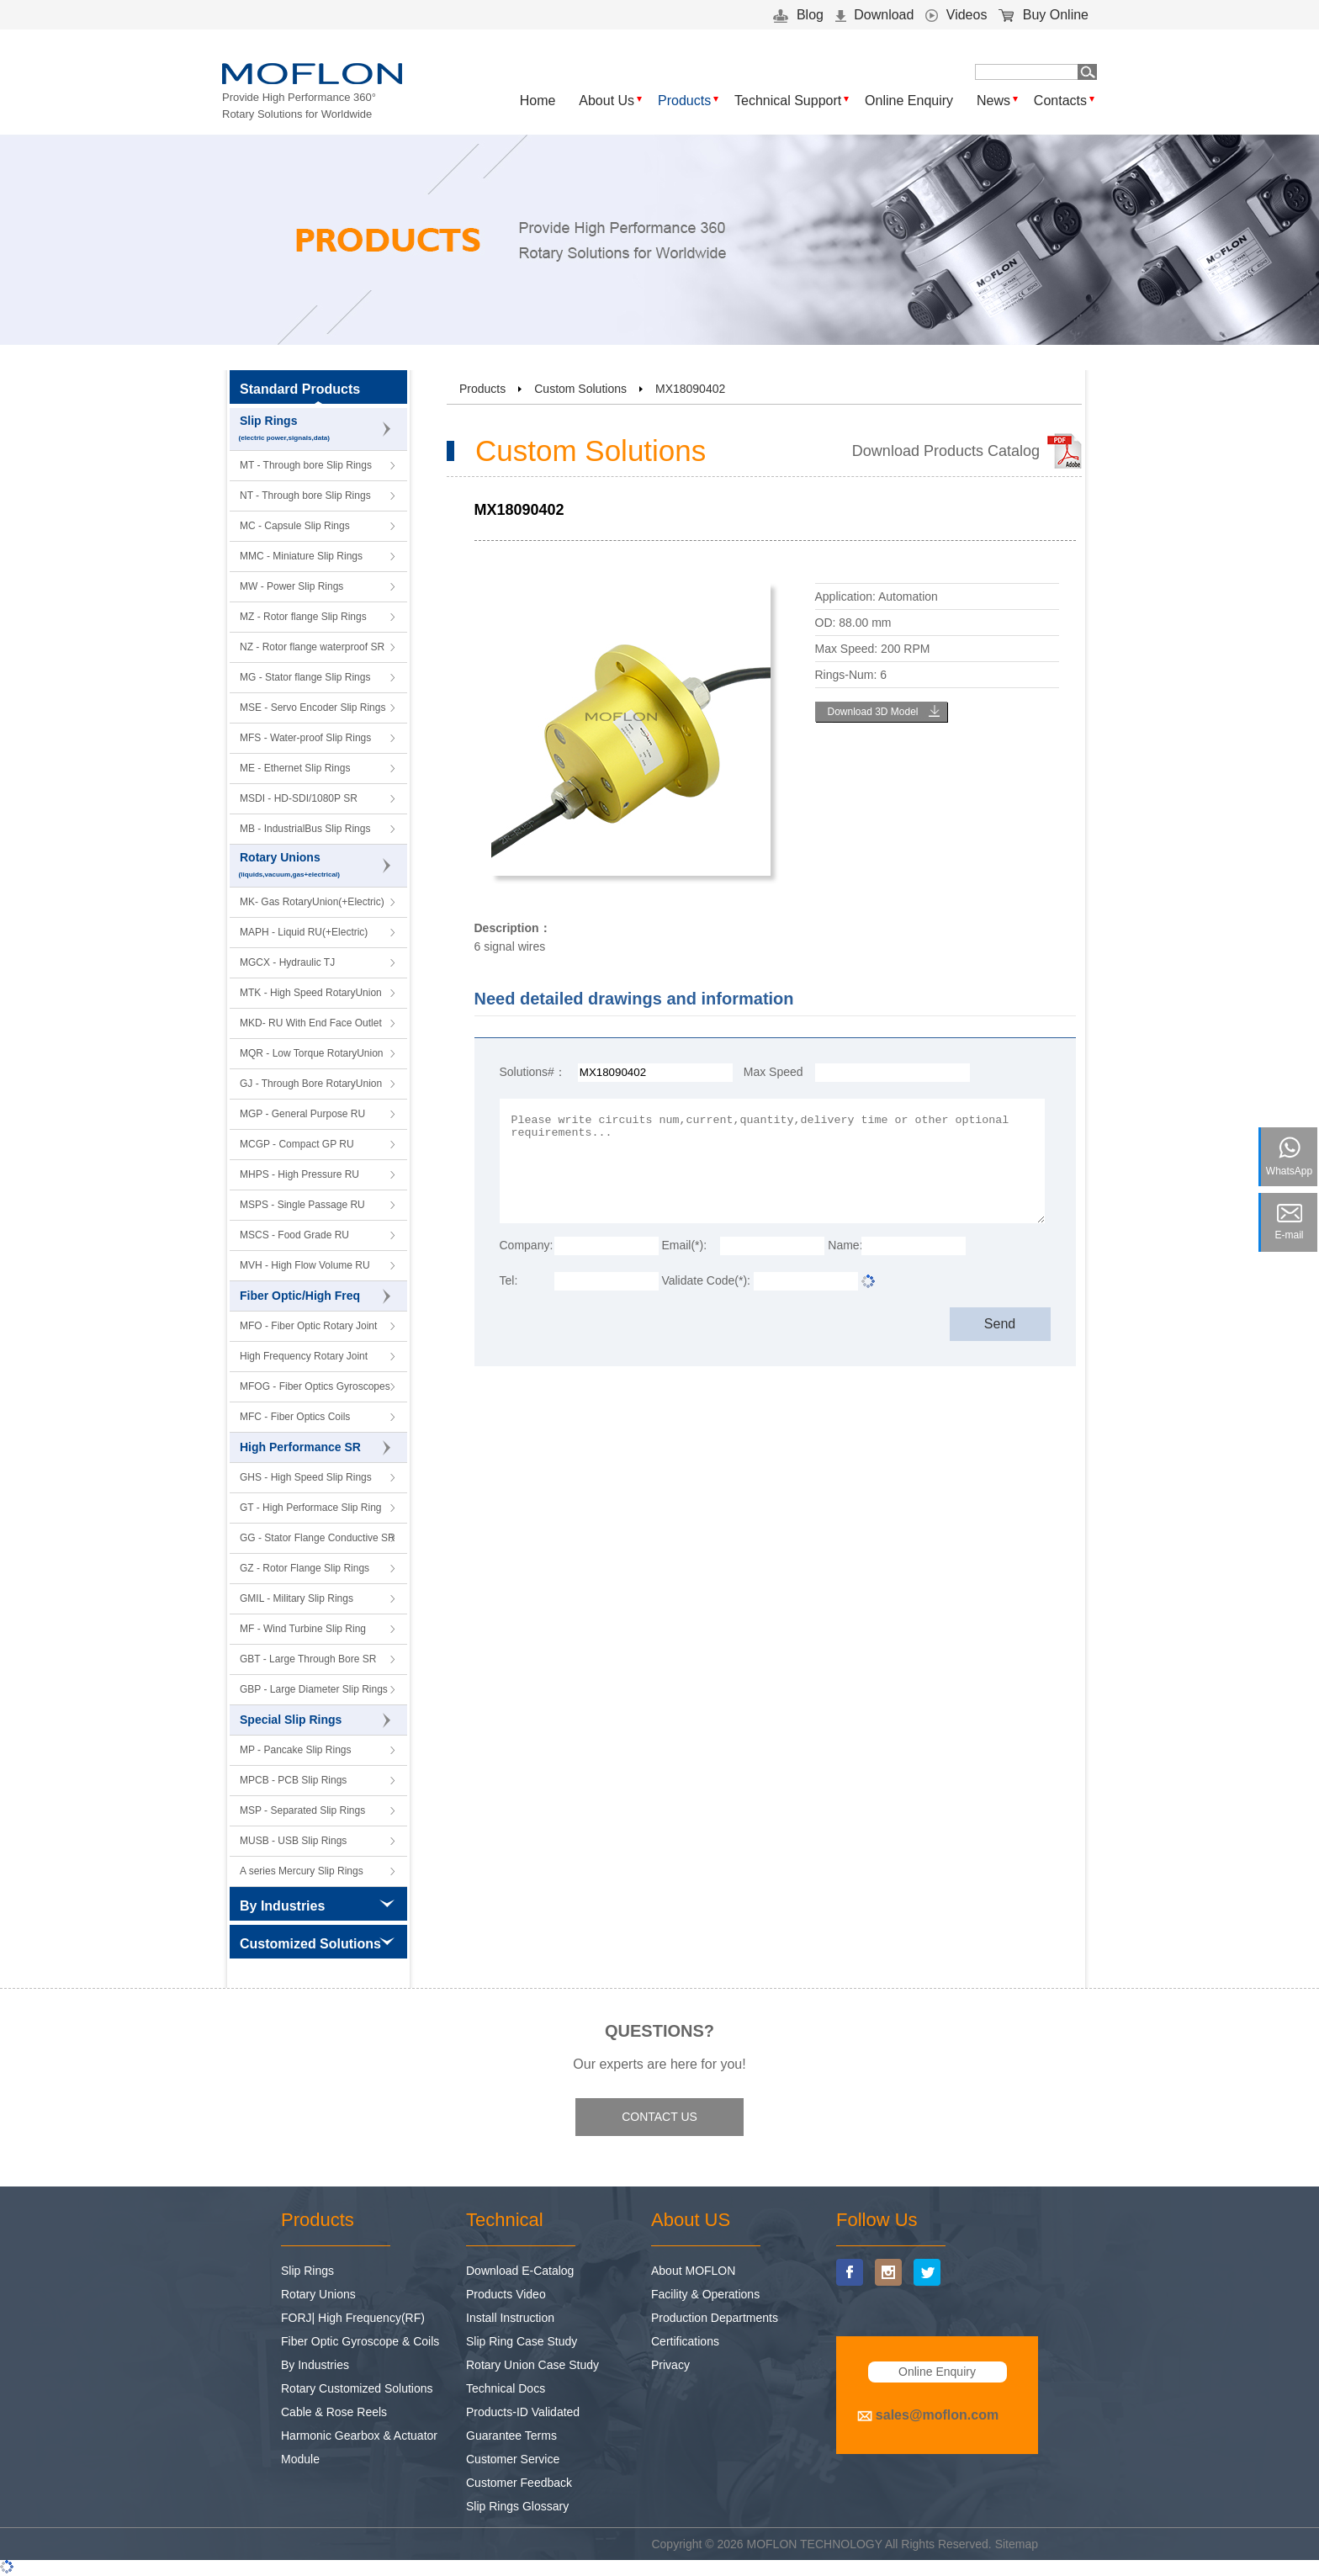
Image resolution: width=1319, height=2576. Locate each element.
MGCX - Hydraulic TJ (287, 962)
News (993, 100)
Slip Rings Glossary (517, 2506)
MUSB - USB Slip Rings (293, 1841)
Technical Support (787, 100)
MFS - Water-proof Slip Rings (305, 738)
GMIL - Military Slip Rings (296, 1598)
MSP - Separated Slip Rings (302, 1810)
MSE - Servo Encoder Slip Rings (312, 707)
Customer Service (512, 2459)
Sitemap (1016, 2544)
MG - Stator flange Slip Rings (305, 677)
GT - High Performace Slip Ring (311, 1507)
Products (684, 100)
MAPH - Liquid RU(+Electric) (304, 932)
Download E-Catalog (520, 2270)
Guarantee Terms (511, 2435)
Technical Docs (505, 2388)
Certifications (685, 2341)
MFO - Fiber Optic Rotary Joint (308, 1326)
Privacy (670, 2365)
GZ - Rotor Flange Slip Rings (304, 1568)
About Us (606, 100)
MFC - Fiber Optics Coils (295, 1417)
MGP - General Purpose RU (302, 1114)
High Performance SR (315, 1447)
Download (874, 15)
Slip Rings (319, 429)
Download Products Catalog (946, 451)
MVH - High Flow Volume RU (305, 1265)
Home (538, 100)
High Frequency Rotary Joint (304, 1356)
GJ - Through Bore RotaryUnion (311, 1083)
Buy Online (1044, 15)
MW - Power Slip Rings (291, 586)
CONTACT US (659, 2116)
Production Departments (714, 2317)
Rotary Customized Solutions (357, 2388)
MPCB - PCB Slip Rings (293, 1780)
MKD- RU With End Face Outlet (311, 1023)
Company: (527, 1245)
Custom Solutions (580, 388)
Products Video (506, 2294)
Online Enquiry (909, 100)
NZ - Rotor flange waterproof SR (312, 647)
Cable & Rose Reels (334, 2412)
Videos (956, 15)
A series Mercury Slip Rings (301, 1871)
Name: (844, 1245)
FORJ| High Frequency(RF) (353, 2317)
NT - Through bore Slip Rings (305, 495)
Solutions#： (533, 1072)
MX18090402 (690, 388)
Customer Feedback (519, 2482)
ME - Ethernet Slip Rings (295, 768)
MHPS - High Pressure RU (299, 1174)
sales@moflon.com (937, 2415)
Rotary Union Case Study (532, 2365)
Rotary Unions (319, 866)
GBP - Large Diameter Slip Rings (314, 1689)
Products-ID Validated (523, 2412)
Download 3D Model (872, 712)
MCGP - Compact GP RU (297, 1144)
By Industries (315, 2365)
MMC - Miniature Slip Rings (301, 556)
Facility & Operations (705, 2294)
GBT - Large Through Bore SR (308, 1659)
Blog (798, 15)
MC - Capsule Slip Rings (295, 526)
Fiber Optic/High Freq (315, 1296)
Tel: (509, 1280)
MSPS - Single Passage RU (302, 1205)
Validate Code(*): (705, 1280)
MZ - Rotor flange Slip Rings (303, 617)
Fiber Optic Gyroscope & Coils (360, 2341)
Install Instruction (510, 2317)
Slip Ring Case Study (521, 2341)
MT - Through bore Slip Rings (306, 465)
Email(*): (684, 1245)
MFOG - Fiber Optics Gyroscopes (315, 1386)
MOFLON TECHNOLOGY (814, 2544)
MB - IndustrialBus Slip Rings (305, 829)
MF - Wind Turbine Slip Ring (303, 1629)
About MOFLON (693, 2270)
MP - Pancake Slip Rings (296, 1750)
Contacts (1060, 100)
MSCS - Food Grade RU (294, 1235)
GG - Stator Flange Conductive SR (317, 1538)
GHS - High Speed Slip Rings (306, 1477)
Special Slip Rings (315, 1720)
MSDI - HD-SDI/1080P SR (299, 798)
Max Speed (773, 1072)
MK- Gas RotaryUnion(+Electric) (312, 902)
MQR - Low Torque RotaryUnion (312, 1053)
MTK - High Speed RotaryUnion (311, 993)
